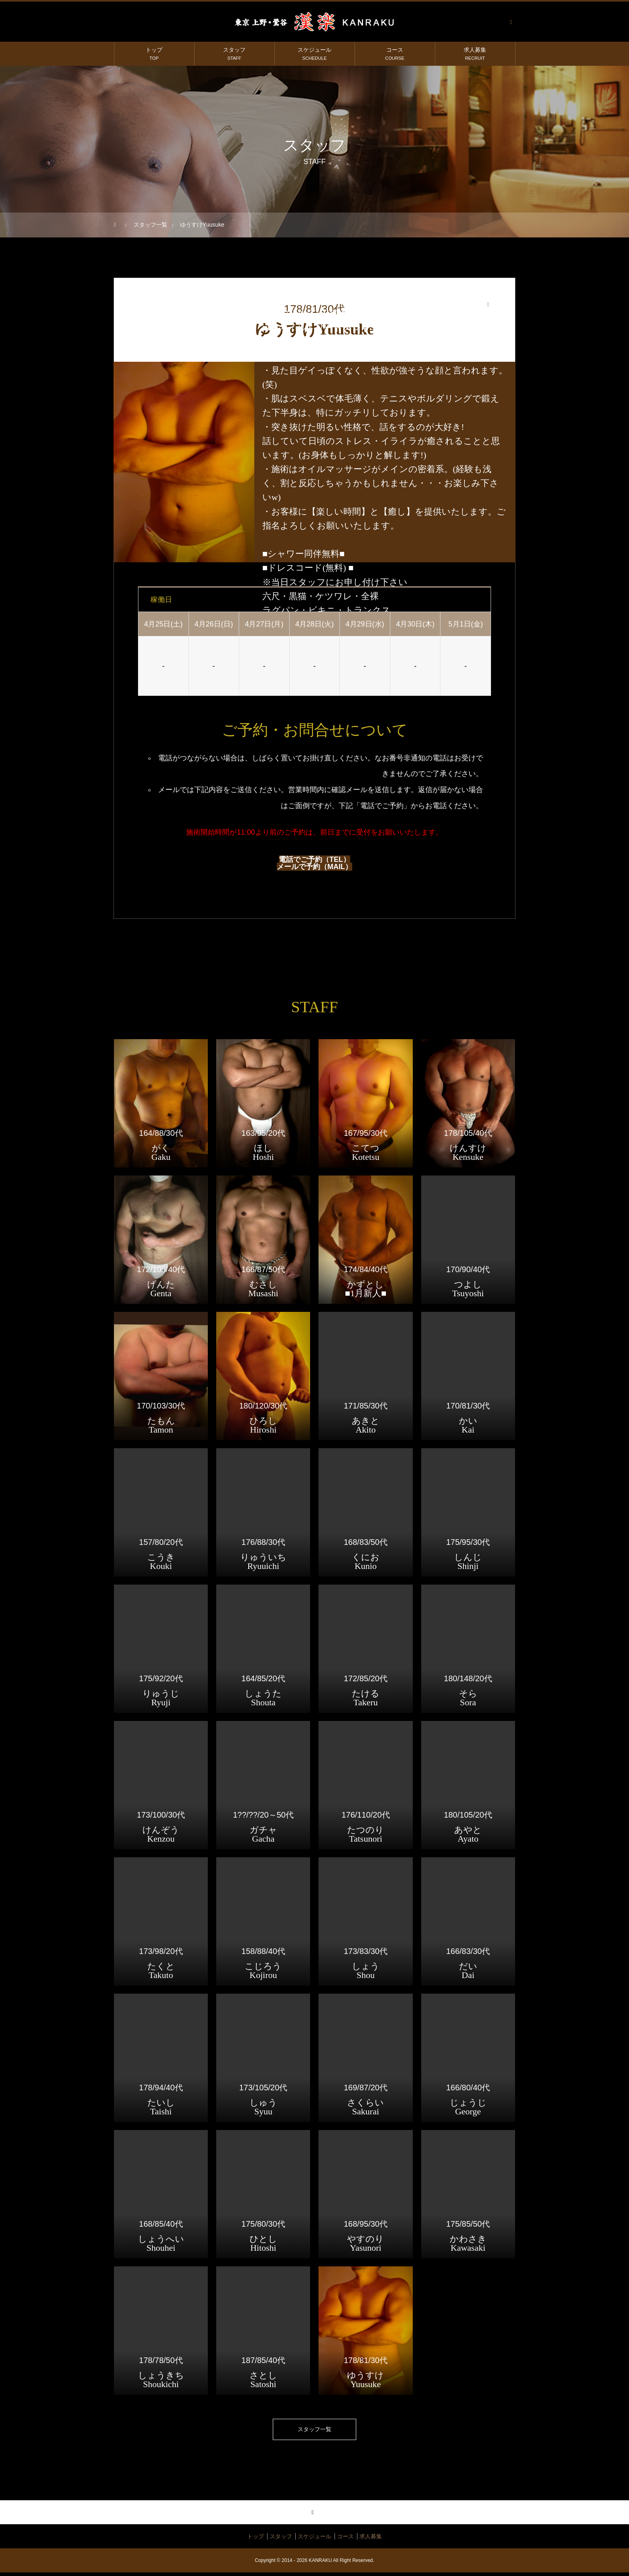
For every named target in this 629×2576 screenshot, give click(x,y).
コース (394, 54)
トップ (154, 54)
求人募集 (475, 54)
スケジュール (314, 54)
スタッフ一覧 (314, 2431)
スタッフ (234, 54)
